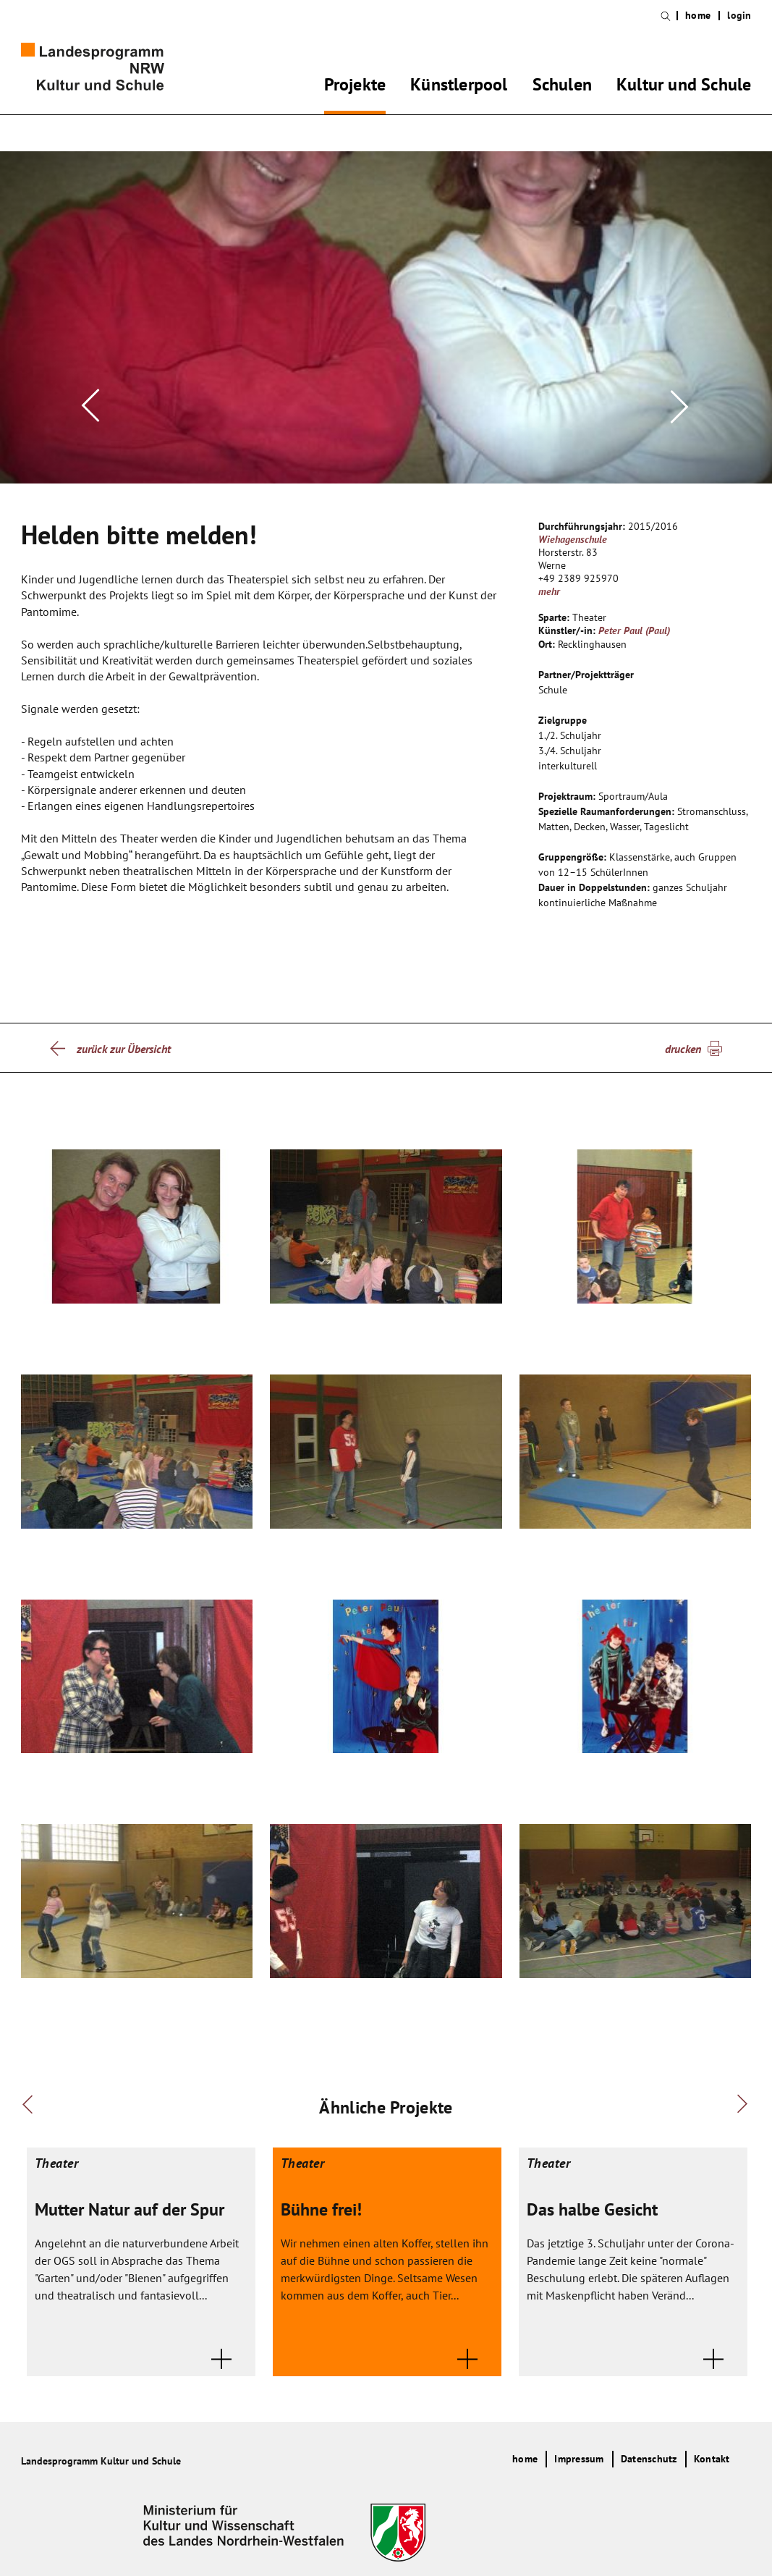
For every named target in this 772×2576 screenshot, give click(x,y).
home (698, 15)
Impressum (578, 2435)
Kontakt (712, 2435)
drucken (683, 1025)
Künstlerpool (458, 87)
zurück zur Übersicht (124, 1025)
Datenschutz (649, 2435)
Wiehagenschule (572, 516)
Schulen (562, 87)
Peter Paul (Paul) (634, 607)
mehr (549, 568)
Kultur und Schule (683, 87)
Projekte (355, 87)
